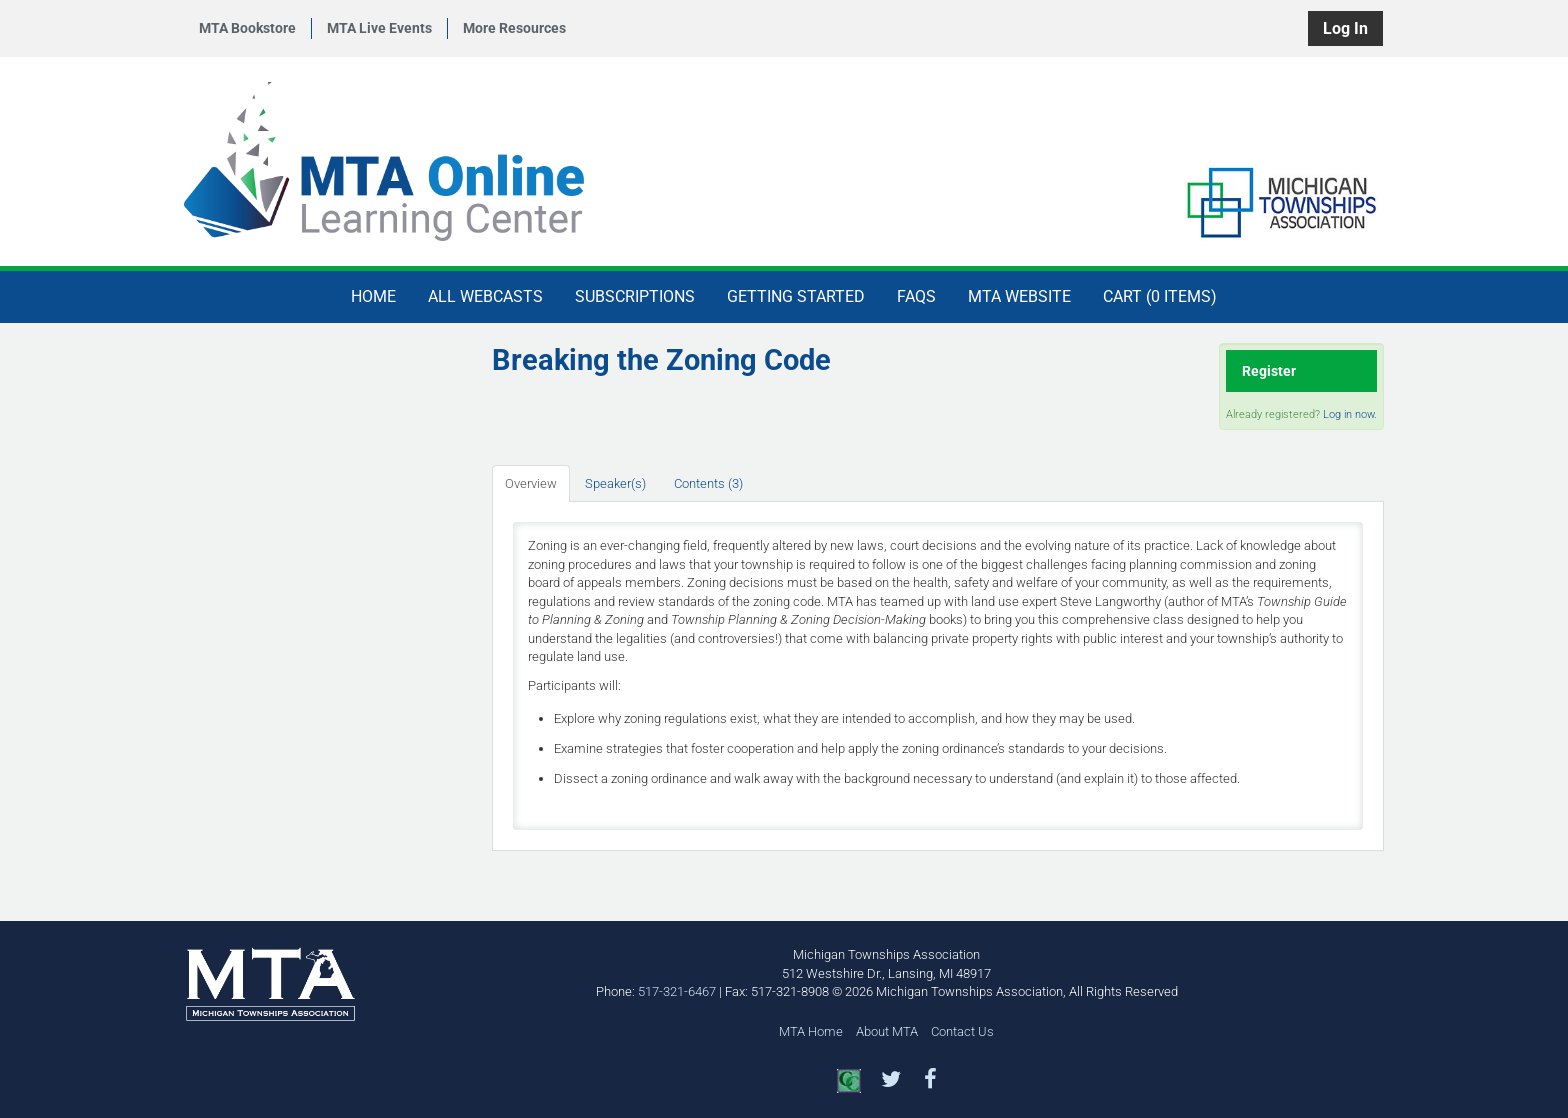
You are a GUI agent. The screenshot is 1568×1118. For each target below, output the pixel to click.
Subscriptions (635, 296)
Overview (531, 483)
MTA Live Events (379, 28)
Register (1269, 371)
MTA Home (811, 1031)
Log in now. (1350, 414)
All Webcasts (485, 296)
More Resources (514, 28)
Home (373, 296)
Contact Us (962, 1031)
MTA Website (1019, 296)
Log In (1345, 28)
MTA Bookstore (247, 28)
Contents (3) (708, 483)
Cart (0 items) (1160, 296)
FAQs (916, 296)
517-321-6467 (677, 991)
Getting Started (796, 296)
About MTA (887, 1031)
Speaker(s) (615, 483)
